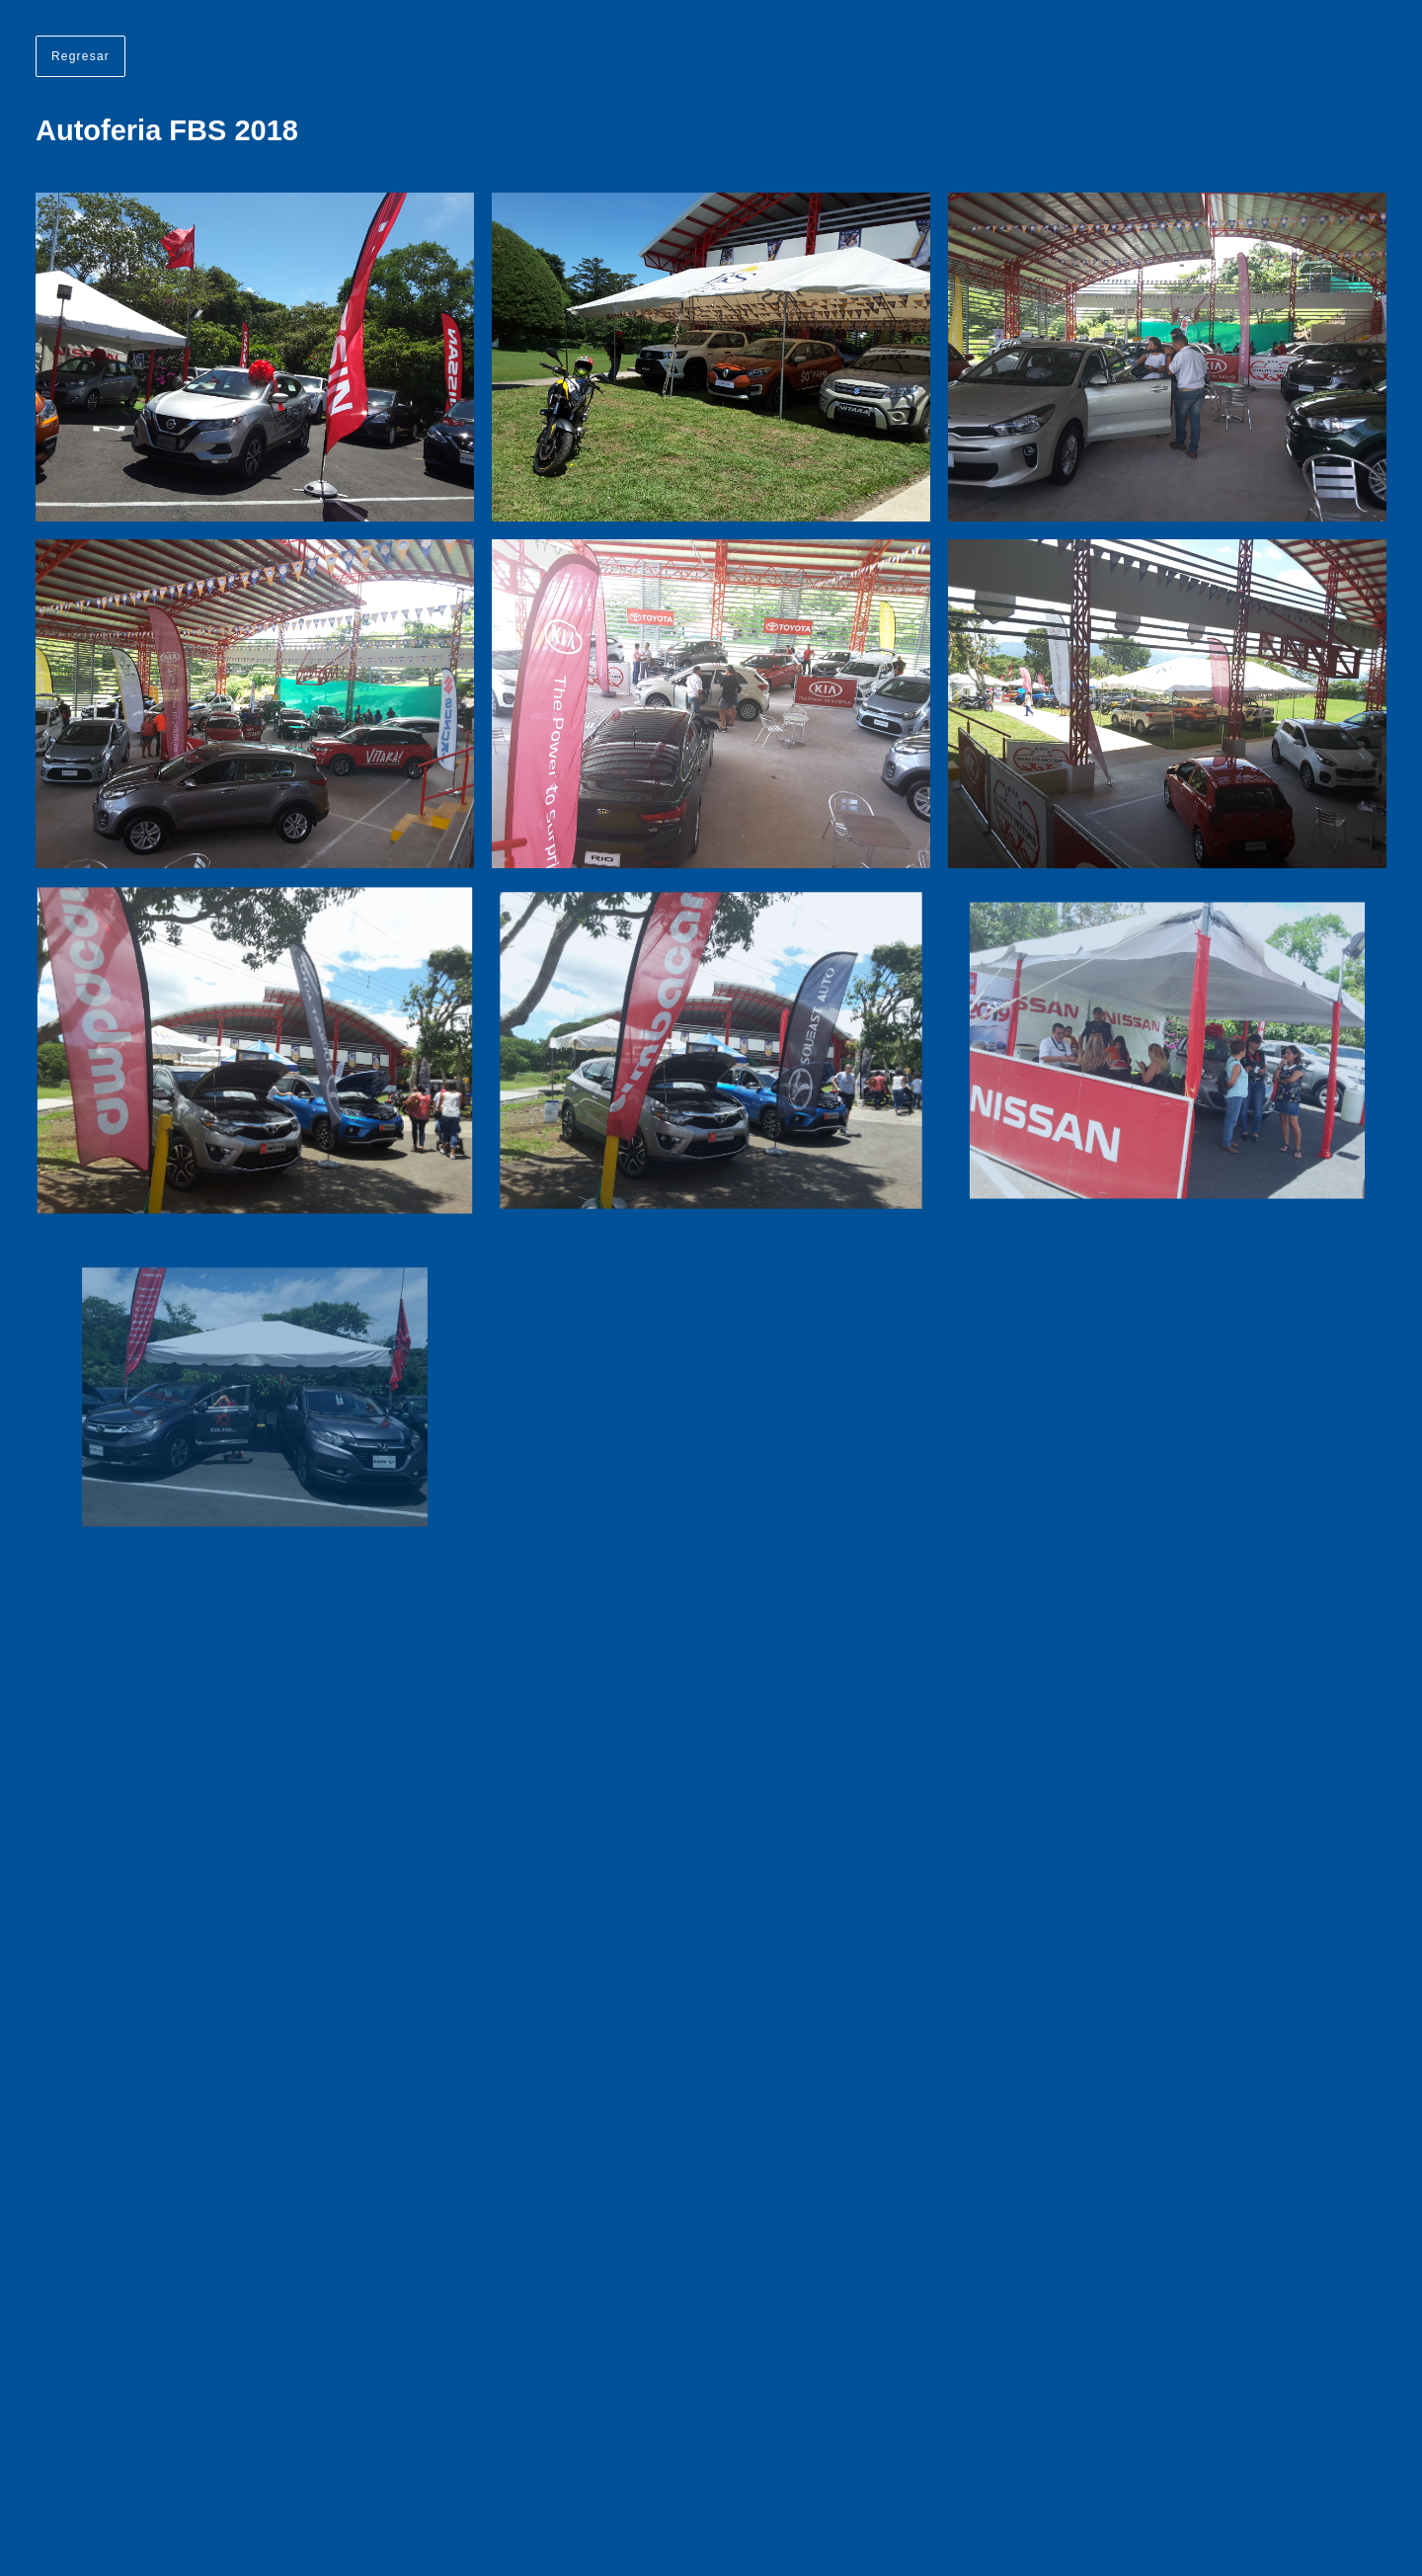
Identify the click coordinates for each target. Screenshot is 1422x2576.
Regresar (80, 56)
